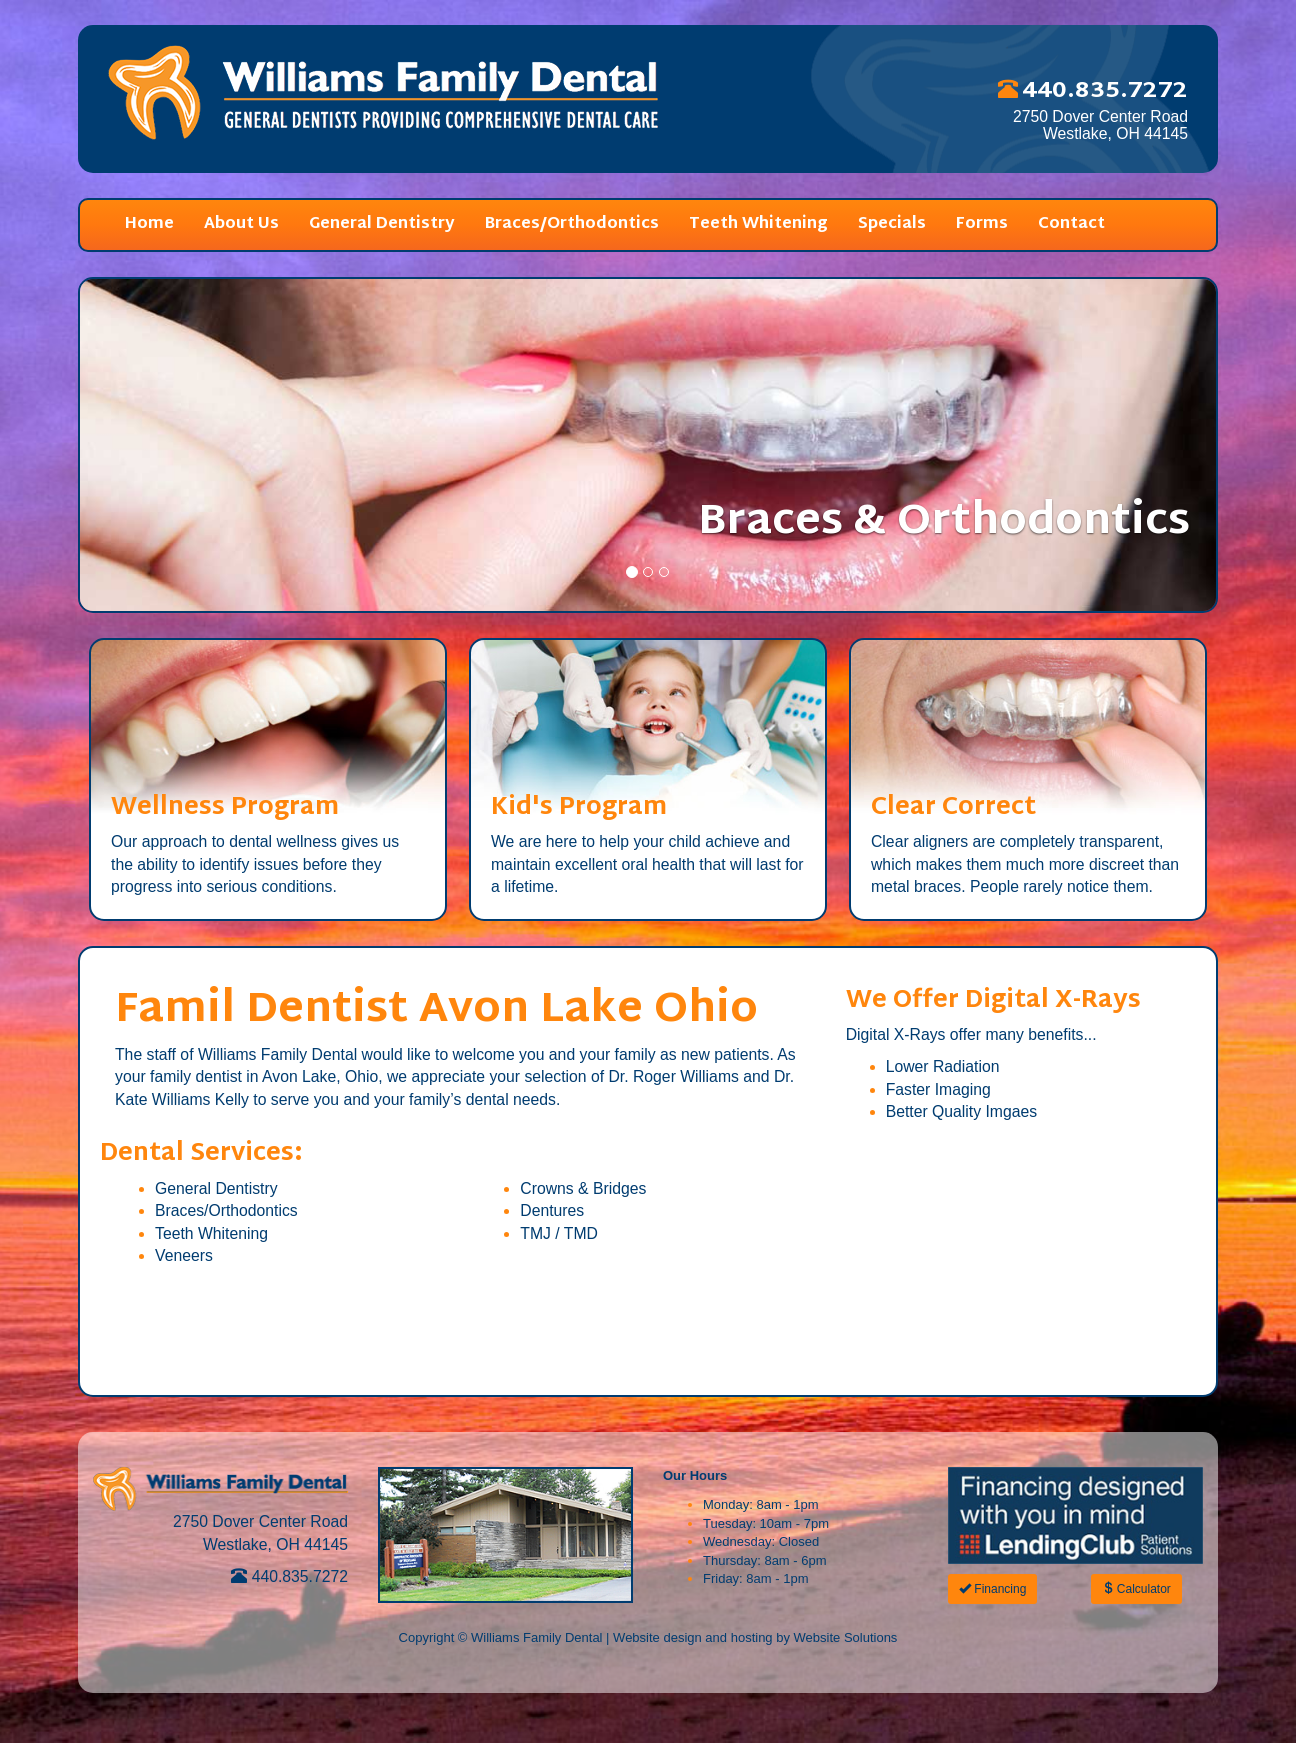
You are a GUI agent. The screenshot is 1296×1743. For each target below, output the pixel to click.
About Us (241, 224)
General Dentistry (382, 224)
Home (149, 224)
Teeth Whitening (758, 224)
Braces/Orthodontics (572, 224)
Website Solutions (846, 1637)
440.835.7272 (289, 1576)
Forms (982, 224)
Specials (892, 224)
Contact (1071, 224)
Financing (992, 1589)
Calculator (1136, 1589)
